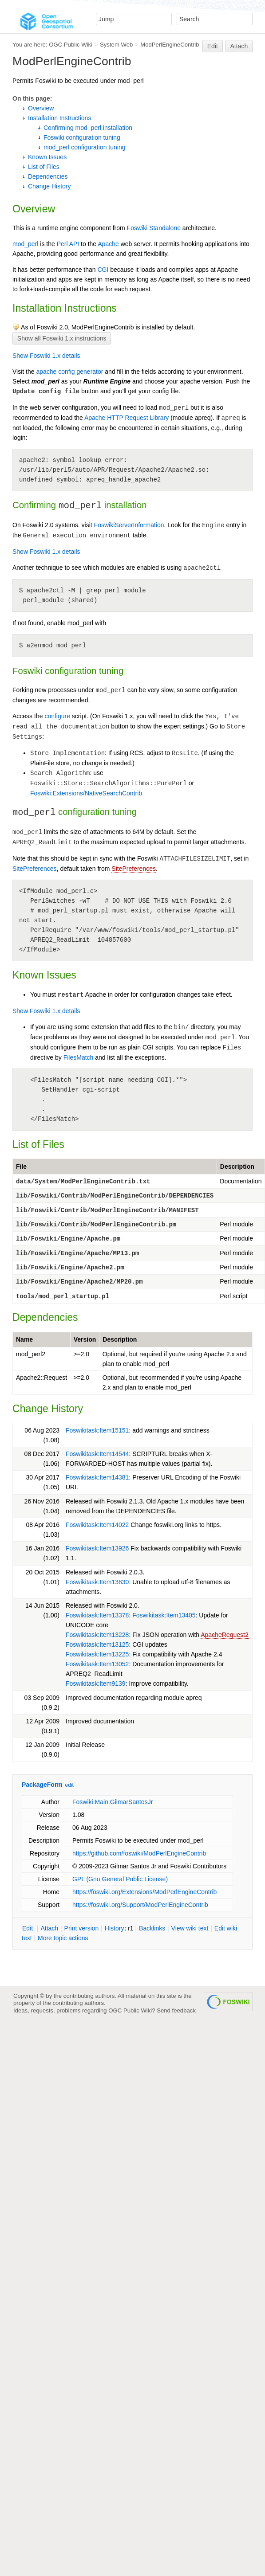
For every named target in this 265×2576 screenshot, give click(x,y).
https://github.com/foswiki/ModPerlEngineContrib (139, 1853)
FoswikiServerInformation (129, 525)
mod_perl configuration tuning (84, 147)
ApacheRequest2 (224, 1634)
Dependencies (48, 176)
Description (237, 1166)
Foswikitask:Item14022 (97, 1524)
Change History (49, 186)
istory (114, 1928)
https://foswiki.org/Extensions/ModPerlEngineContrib (144, 1891)
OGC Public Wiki (70, 44)
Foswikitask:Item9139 (96, 1683)
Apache (108, 243)
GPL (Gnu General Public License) (120, 1879)
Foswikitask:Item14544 (97, 1453)
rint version (81, 1928)
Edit (212, 46)
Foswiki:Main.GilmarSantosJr (112, 1801)
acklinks (152, 1928)
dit (28, 1928)
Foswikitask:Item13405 (163, 1615)
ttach (49, 1928)
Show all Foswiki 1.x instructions (62, 338)
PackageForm (42, 1784)
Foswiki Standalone (154, 227)
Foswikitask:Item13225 (97, 1654)
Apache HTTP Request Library (126, 417)
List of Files (43, 166)
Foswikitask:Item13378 (97, 1615)
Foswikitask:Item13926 (97, 1548)
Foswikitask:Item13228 (97, 1634)
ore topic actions (63, 1938)
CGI (102, 269)
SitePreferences (34, 868)
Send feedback (176, 2010)
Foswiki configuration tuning (82, 137)
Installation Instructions (59, 117)
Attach (239, 46)
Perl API (68, 243)
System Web (116, 44)
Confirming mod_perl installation (88, 127)
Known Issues (47, 157)
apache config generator (69, 371)
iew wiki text (190, 1928)
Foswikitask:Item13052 (97, 1664)
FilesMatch (78, 1057)
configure (57, 716)
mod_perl (25, 243)
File (21, 1166)
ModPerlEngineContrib (169, 44)
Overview (41, 108)
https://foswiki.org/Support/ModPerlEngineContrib (140, 1904)
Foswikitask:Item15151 (97, 1430)
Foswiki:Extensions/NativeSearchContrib (86, 793)
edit (69, 1785)
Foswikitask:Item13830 (97, 1582)
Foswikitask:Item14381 (97, 1477)
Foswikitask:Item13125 (97, 1644)
